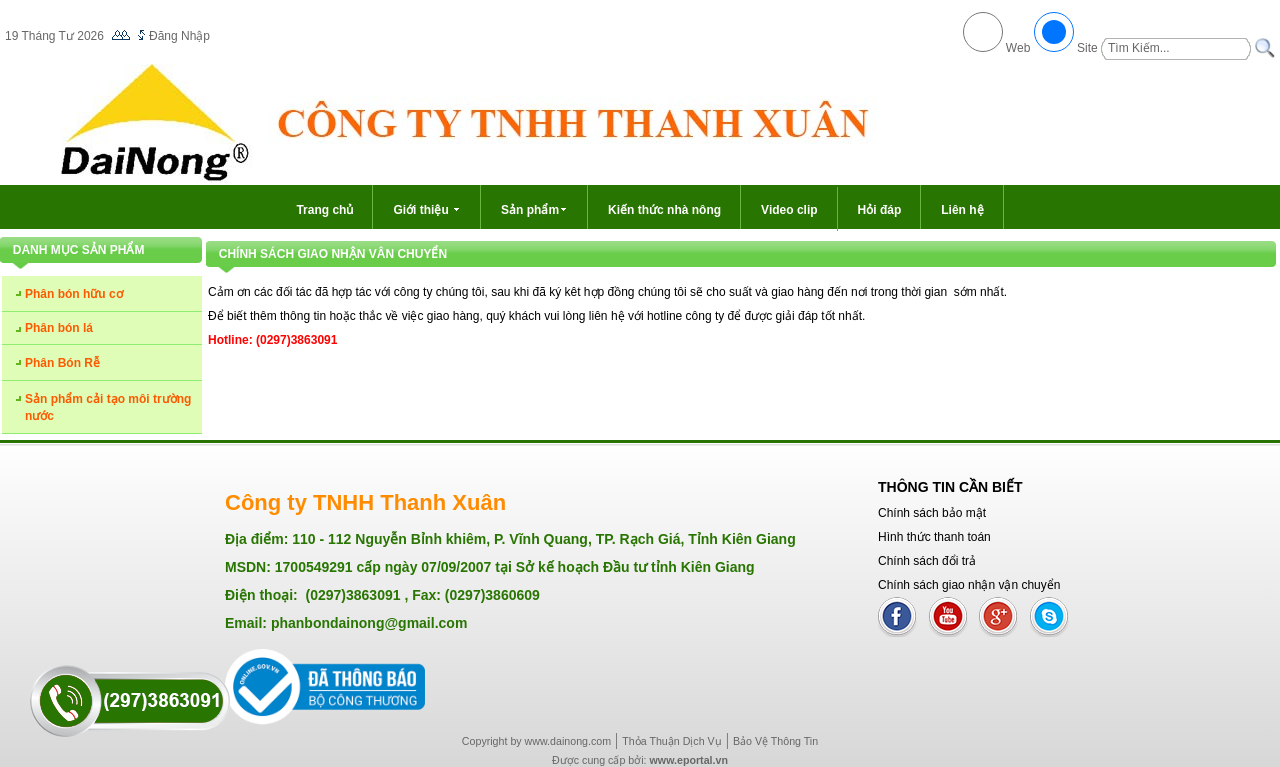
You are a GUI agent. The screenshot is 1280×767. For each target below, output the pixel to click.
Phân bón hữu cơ (74, 294)
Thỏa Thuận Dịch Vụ (671, 741)
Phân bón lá (59, 328)
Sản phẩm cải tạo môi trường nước (108, 407)
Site (1087, 48)
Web (1018, 48)
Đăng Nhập (179, 36)
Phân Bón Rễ (62, 363)
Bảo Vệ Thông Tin (775, 741)
